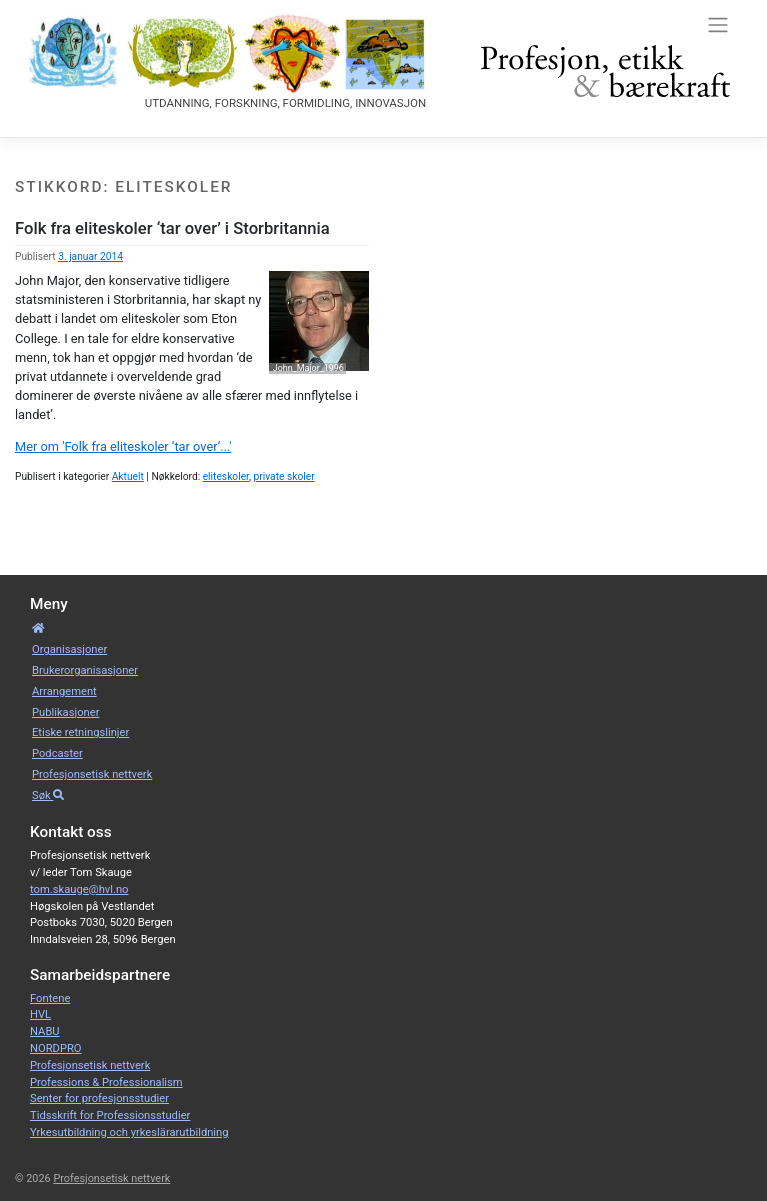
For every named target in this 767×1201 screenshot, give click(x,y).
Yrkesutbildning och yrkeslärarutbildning (129, 1132)
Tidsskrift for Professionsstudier (110, 1115)
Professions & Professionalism (106, 1082)
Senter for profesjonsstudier (99, 1098)
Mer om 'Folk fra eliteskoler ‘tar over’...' (123, 446)
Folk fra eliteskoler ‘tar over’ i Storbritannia (172, 228)
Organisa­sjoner (69, 649)
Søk (48, 795)
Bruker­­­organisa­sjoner (85, 670)
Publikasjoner (65, 712)
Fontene (50, 998)
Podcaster (57, 753)
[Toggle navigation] (717, 24)
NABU (45, 1031)
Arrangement (64, 691)
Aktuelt (128, 476)
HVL (40, 1014)
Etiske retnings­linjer (80, 732)
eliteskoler (226, 476)
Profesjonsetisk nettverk (92, 774)
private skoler (284, 476)
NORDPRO (56, 1048)
